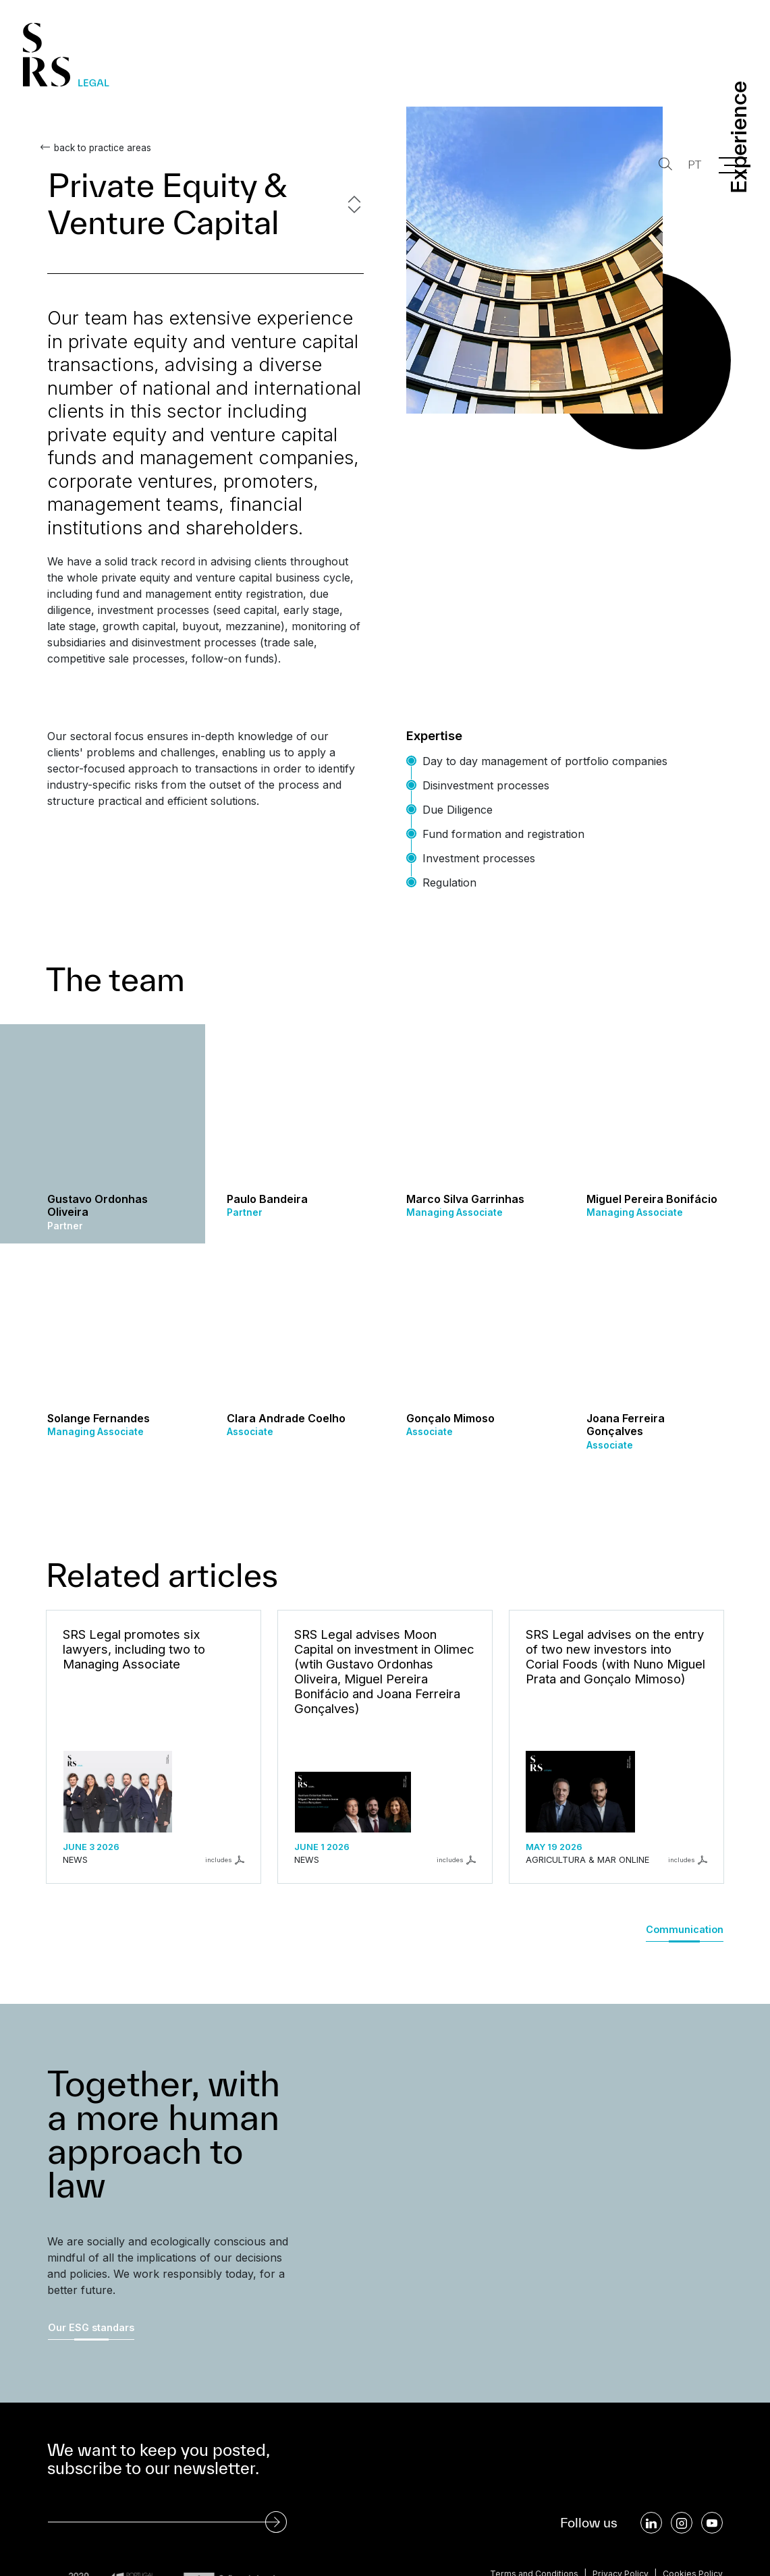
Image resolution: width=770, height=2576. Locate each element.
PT (691, 165)
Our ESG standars (91, 2327)
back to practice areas (96, 147)
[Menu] (733, 165)
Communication (684, 1929)
